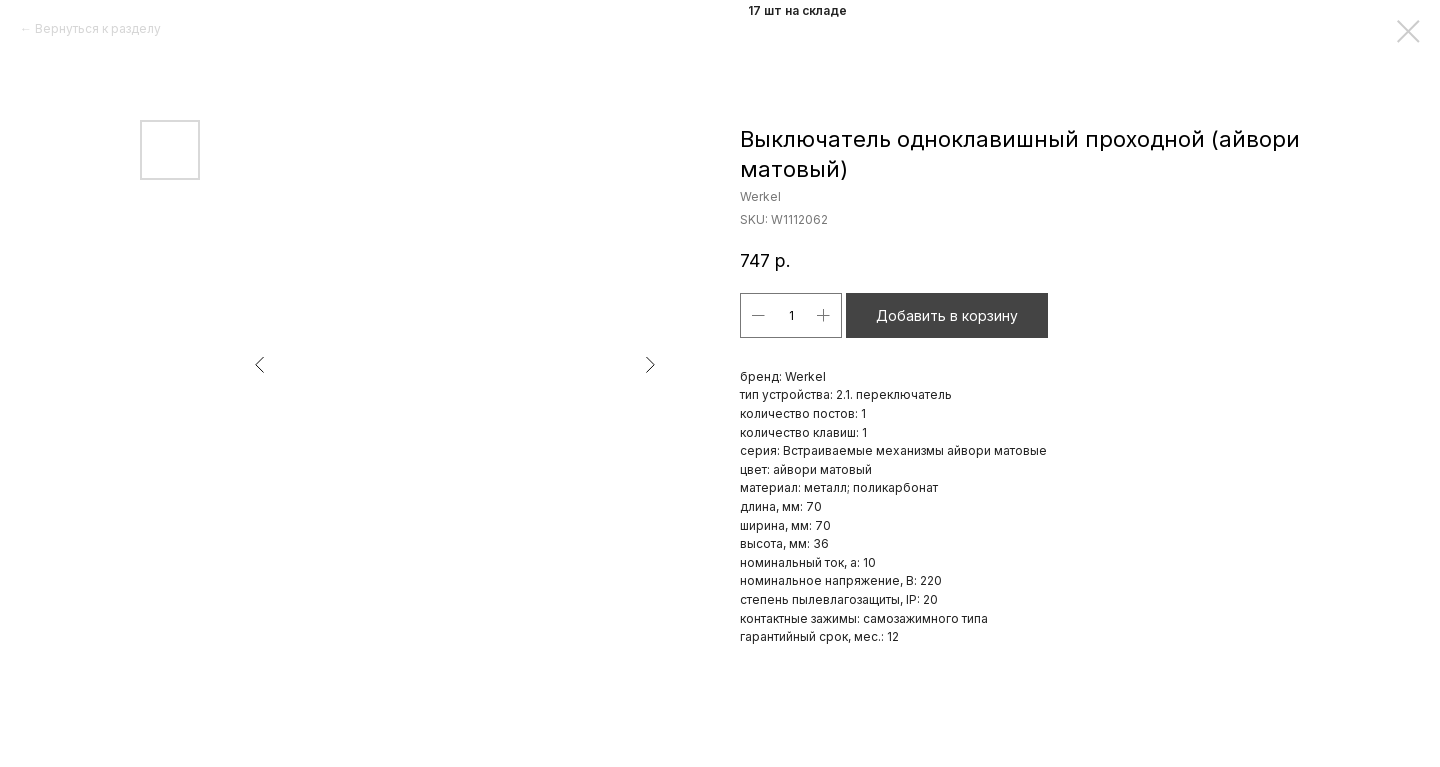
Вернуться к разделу (98, 28)
